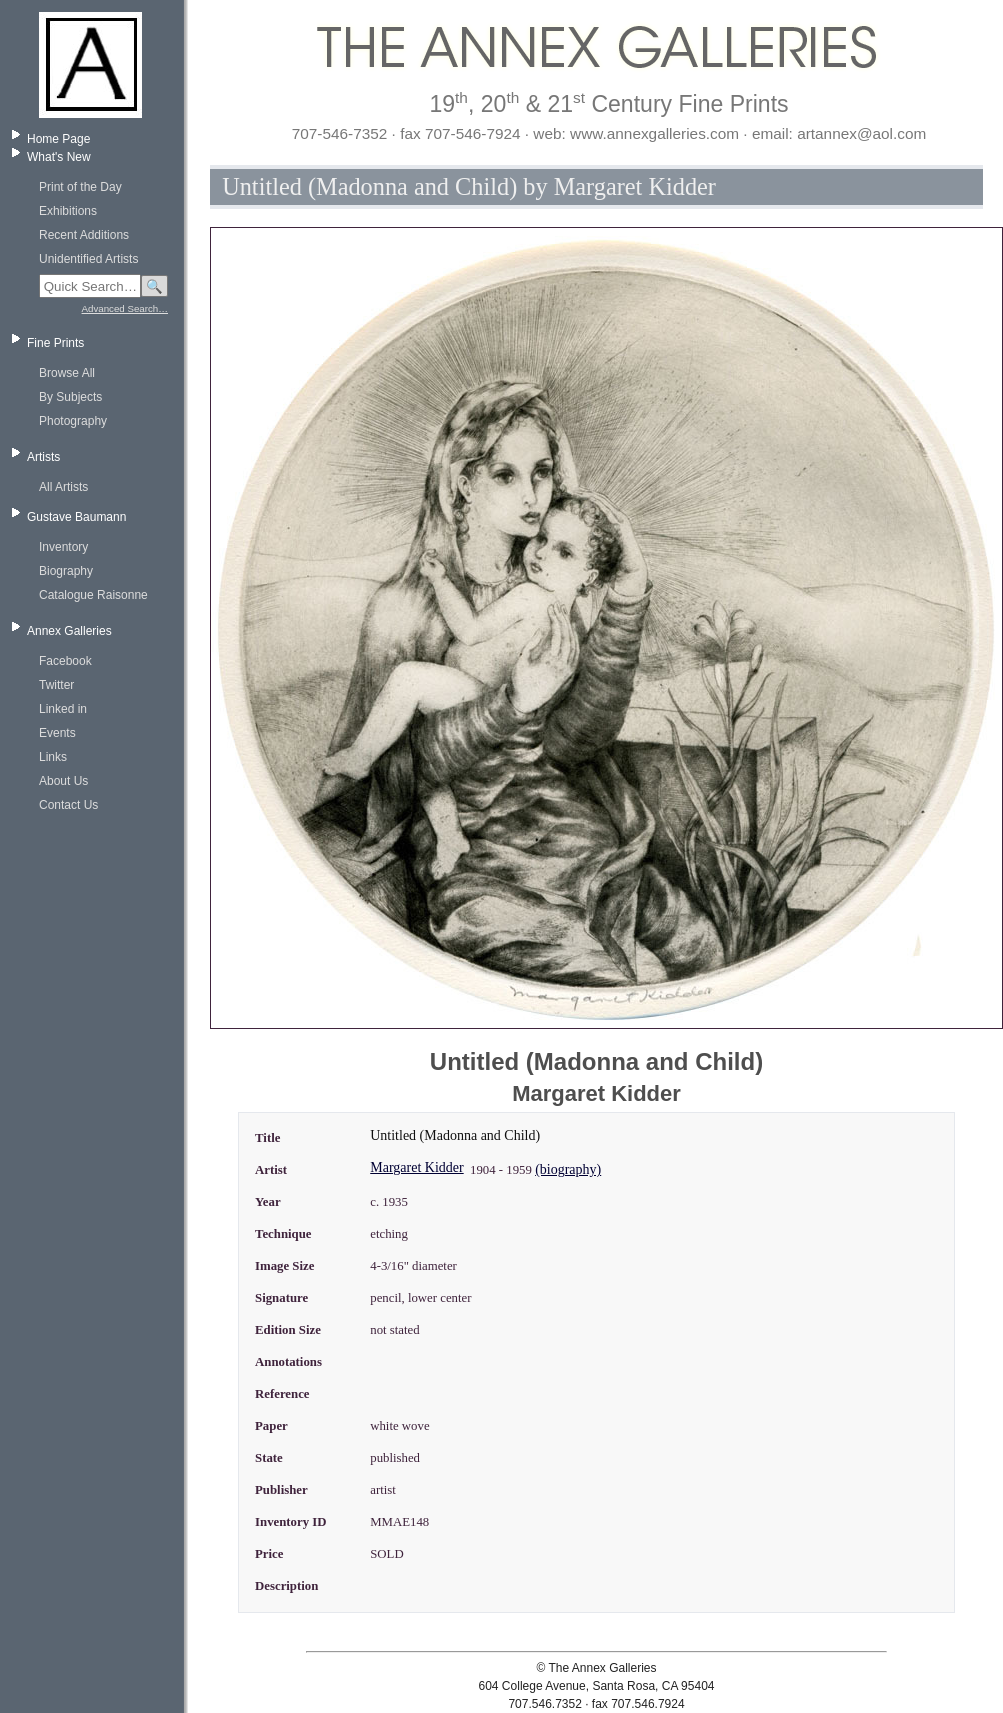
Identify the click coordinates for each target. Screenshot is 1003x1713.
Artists (43, 457)
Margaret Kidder (416, 1167)
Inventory (63, 547)
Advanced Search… (125, 308)
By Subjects (70, 397)
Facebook (65, 661)
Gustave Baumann (76, 517)
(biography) (568, 1169)
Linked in (63, 709)
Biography (66, 571)
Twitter (56, 685)
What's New (59, 157)
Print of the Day (80, 187)
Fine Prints (55, 343)
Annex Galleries (69, 631)
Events (57, 733)
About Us (63, 781)
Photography (73, 421)
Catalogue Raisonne (93, 595)
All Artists (63, 487)
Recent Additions (84, 235)
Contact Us (68, 805)
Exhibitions (68, 211)
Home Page (58, 139)
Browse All (67, 373)
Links (53, 757)
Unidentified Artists (88, 259)
